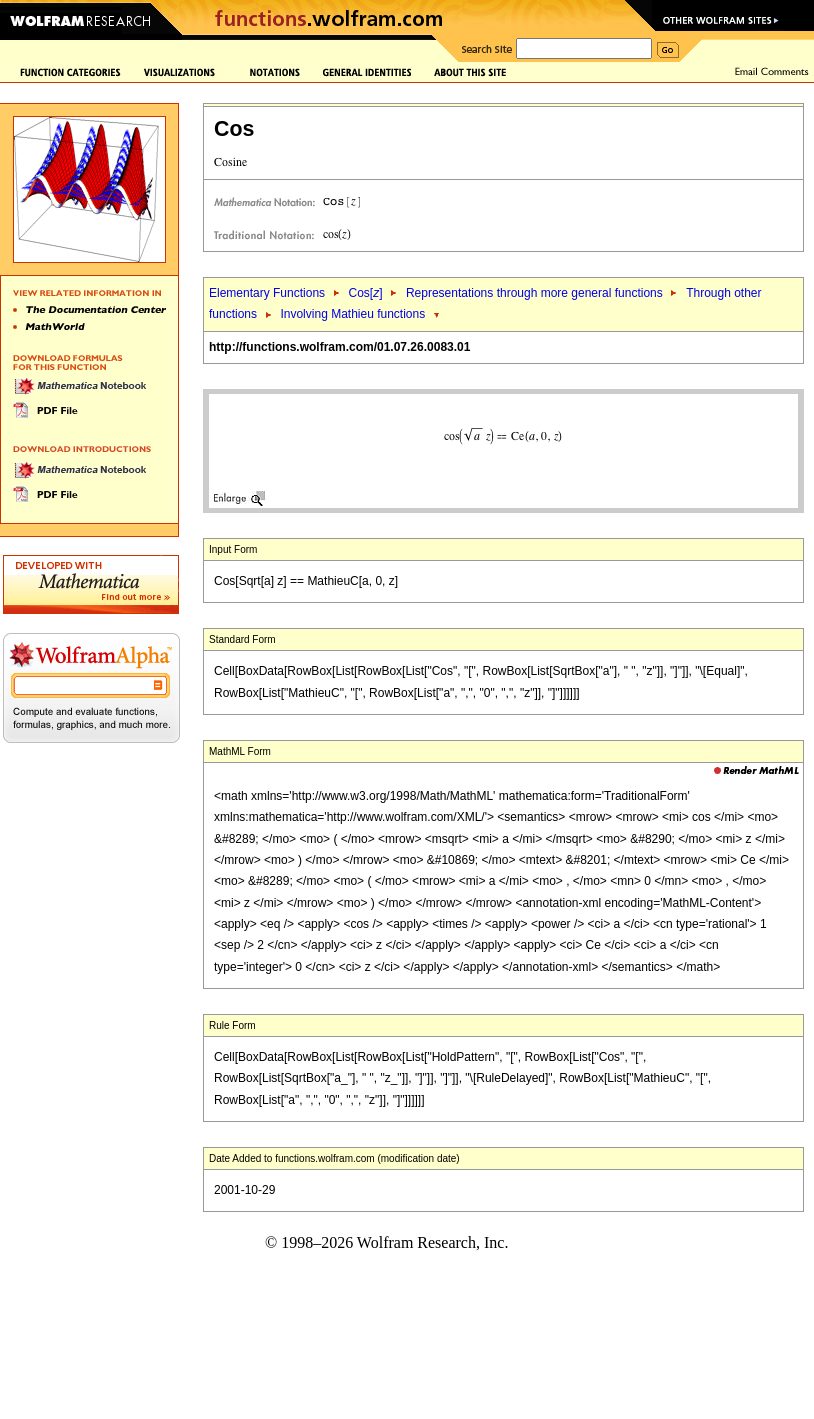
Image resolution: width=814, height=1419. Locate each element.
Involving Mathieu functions (352, 314)
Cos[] (365, 293)
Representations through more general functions (534, 293)
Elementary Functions (267, 293)
